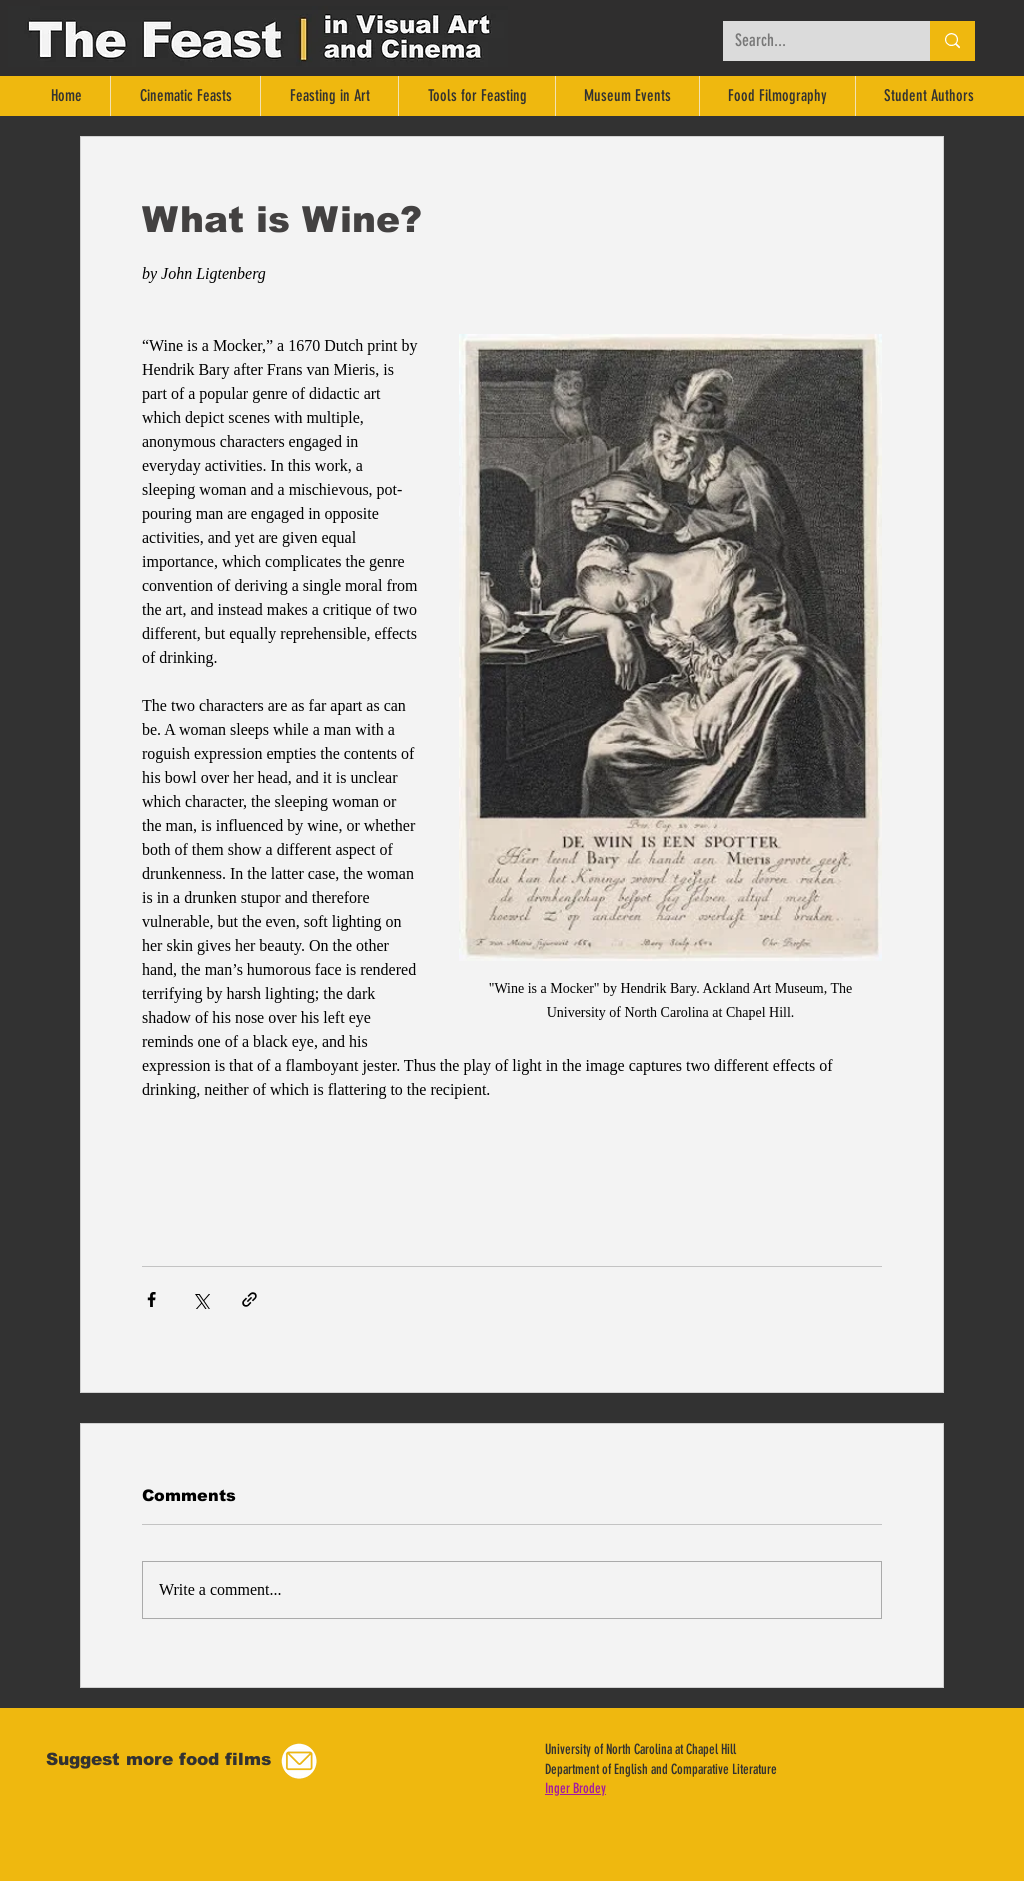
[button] (299, 1761)
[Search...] (811, 41)
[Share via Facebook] (151, 1299)
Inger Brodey (575, 1788)
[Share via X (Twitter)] (200, 1299)
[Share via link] (249, 1299)
